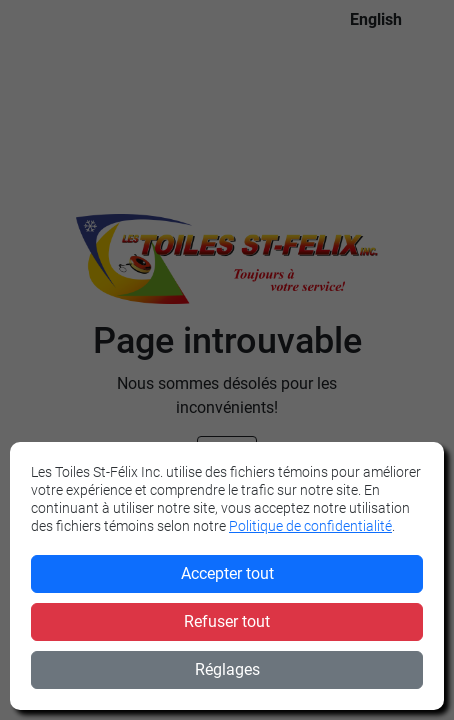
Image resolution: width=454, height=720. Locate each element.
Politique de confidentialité (310, 526)
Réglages (227, 669)
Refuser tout (227, 621)
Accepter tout (227, 573)
